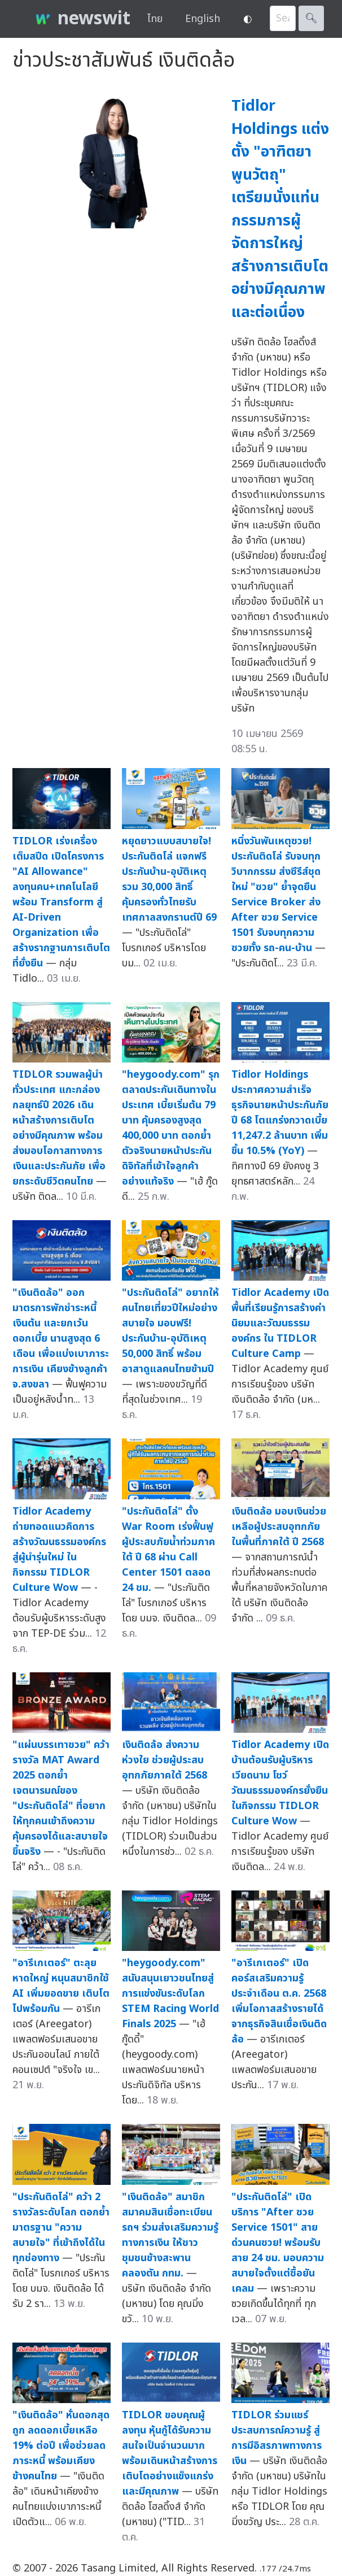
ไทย (155, 19)
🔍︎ (311, 18)
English (202, 19)
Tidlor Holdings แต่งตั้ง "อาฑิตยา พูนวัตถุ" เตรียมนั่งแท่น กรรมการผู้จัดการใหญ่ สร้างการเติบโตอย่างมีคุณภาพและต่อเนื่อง (280, 209)
